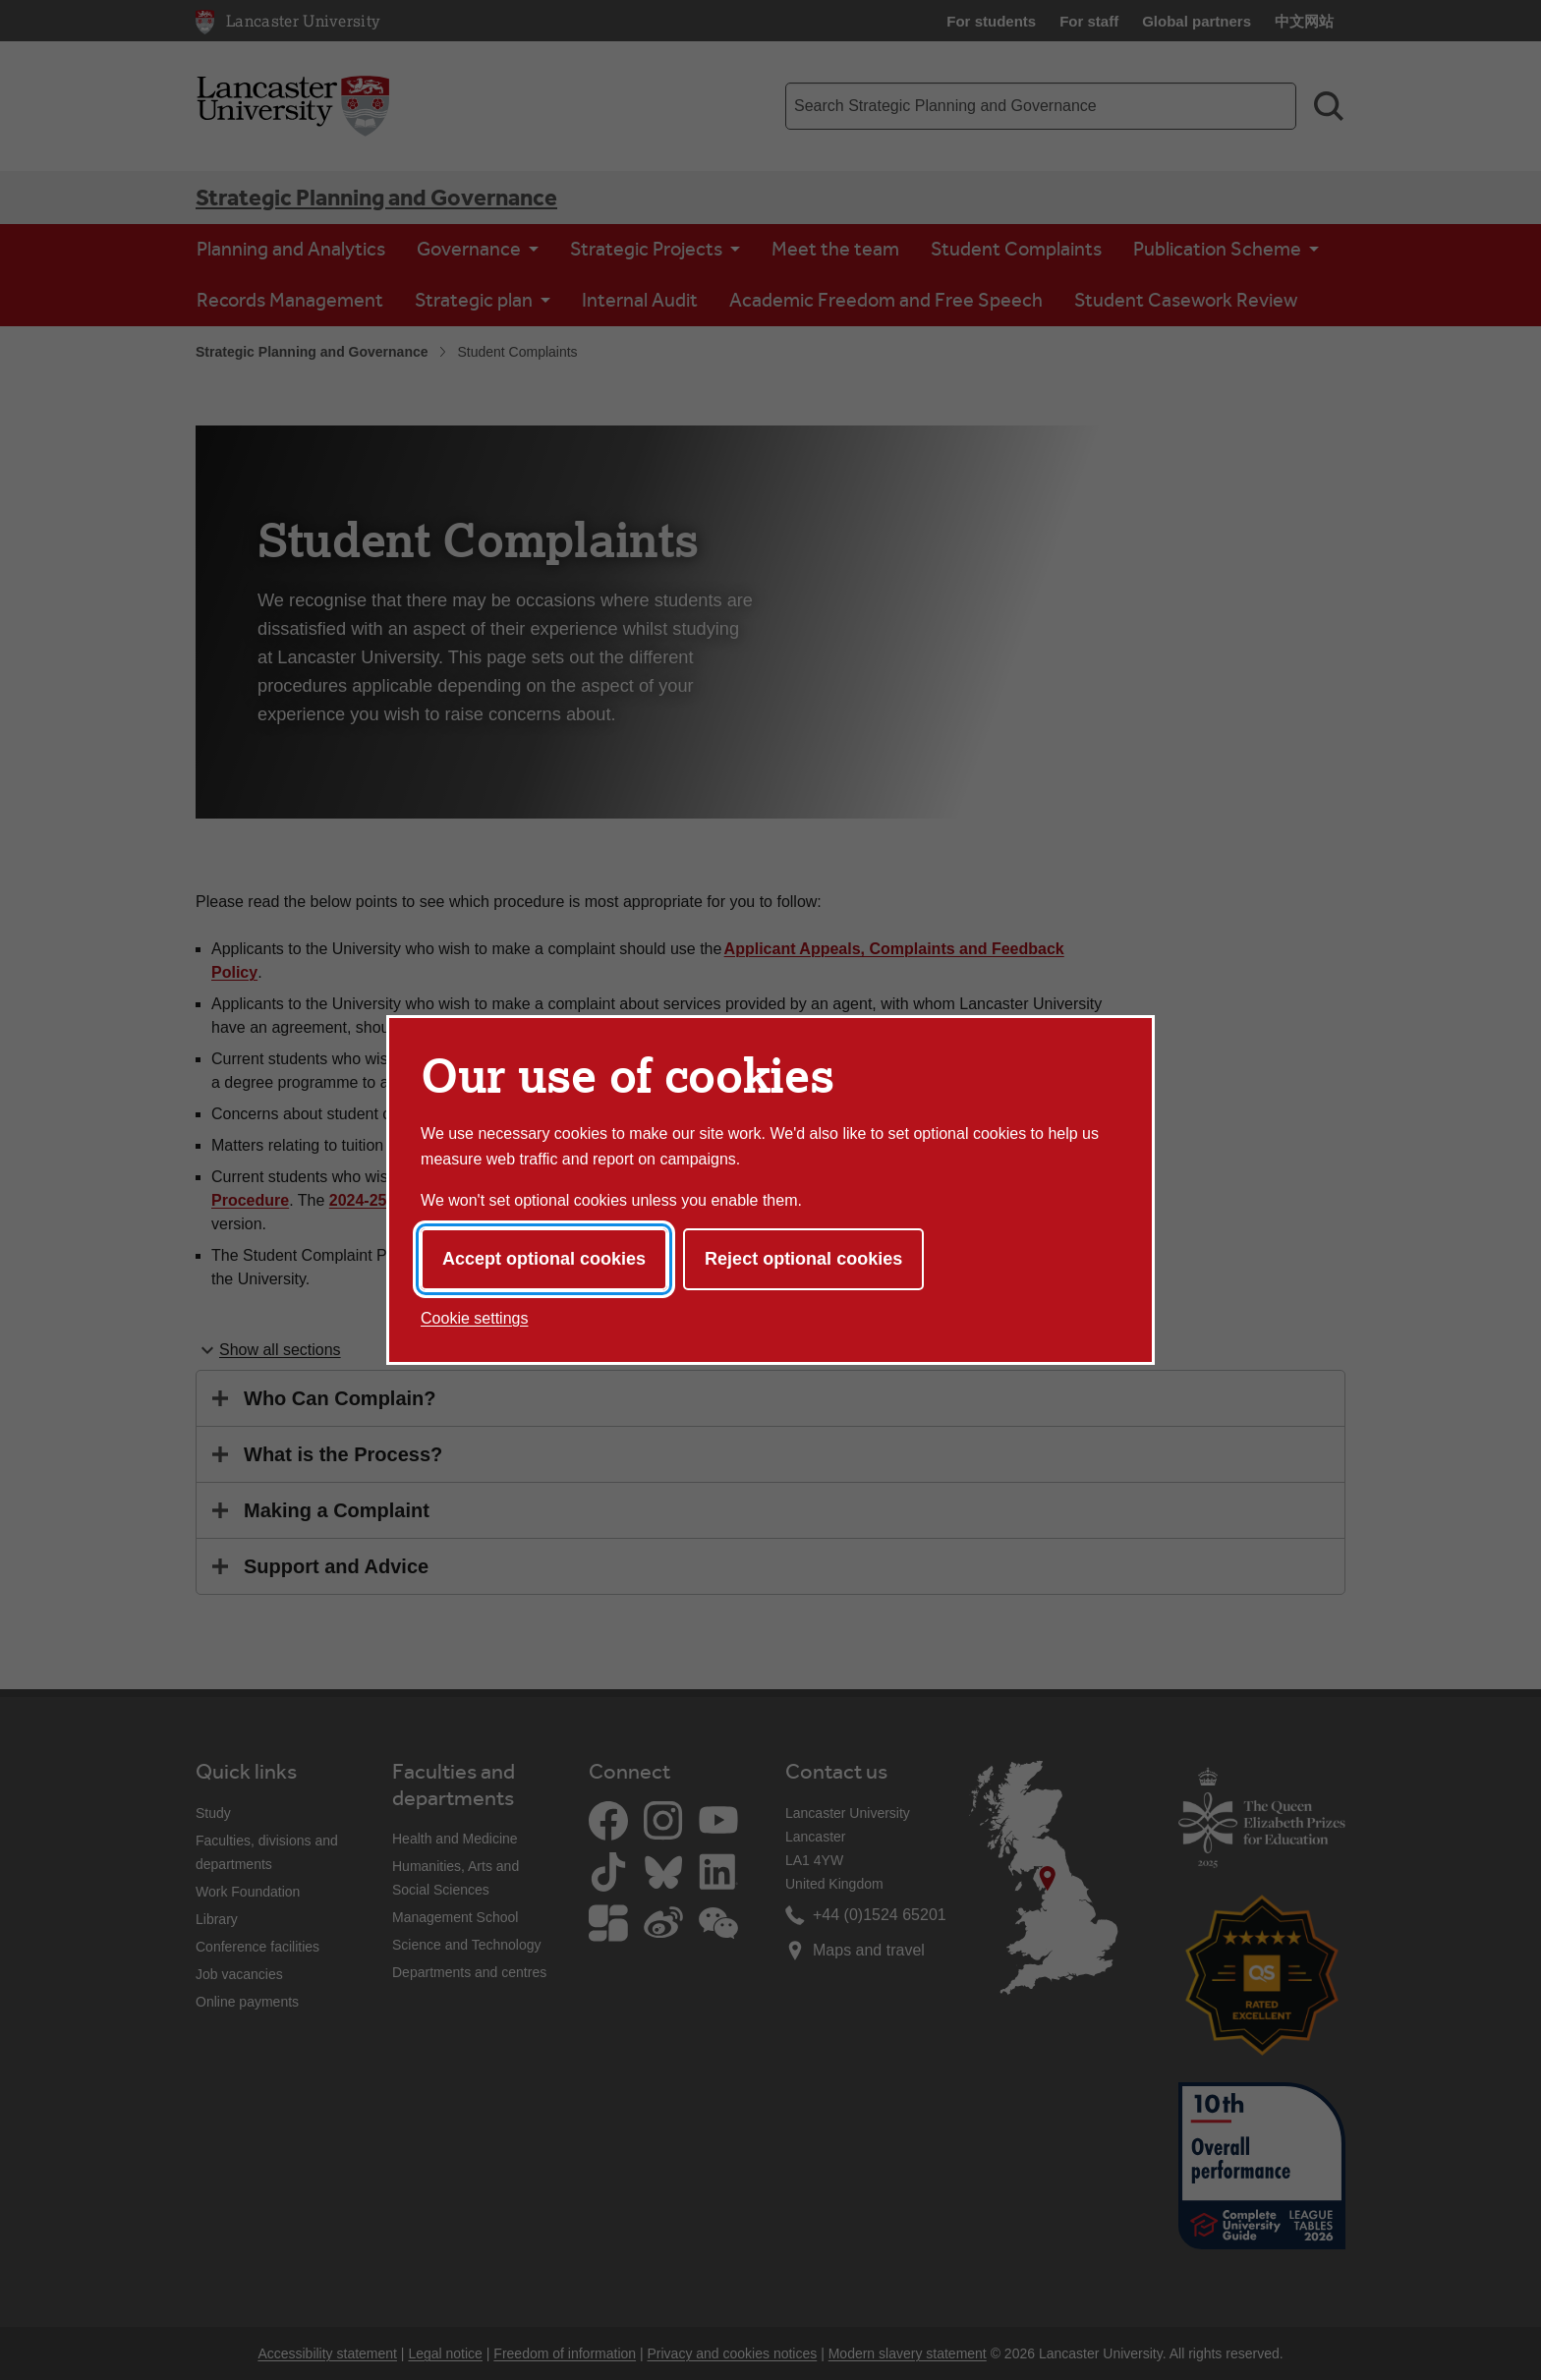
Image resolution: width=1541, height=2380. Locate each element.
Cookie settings (474, 1318)
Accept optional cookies (544, 1259)
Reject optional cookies (803, 1259)
